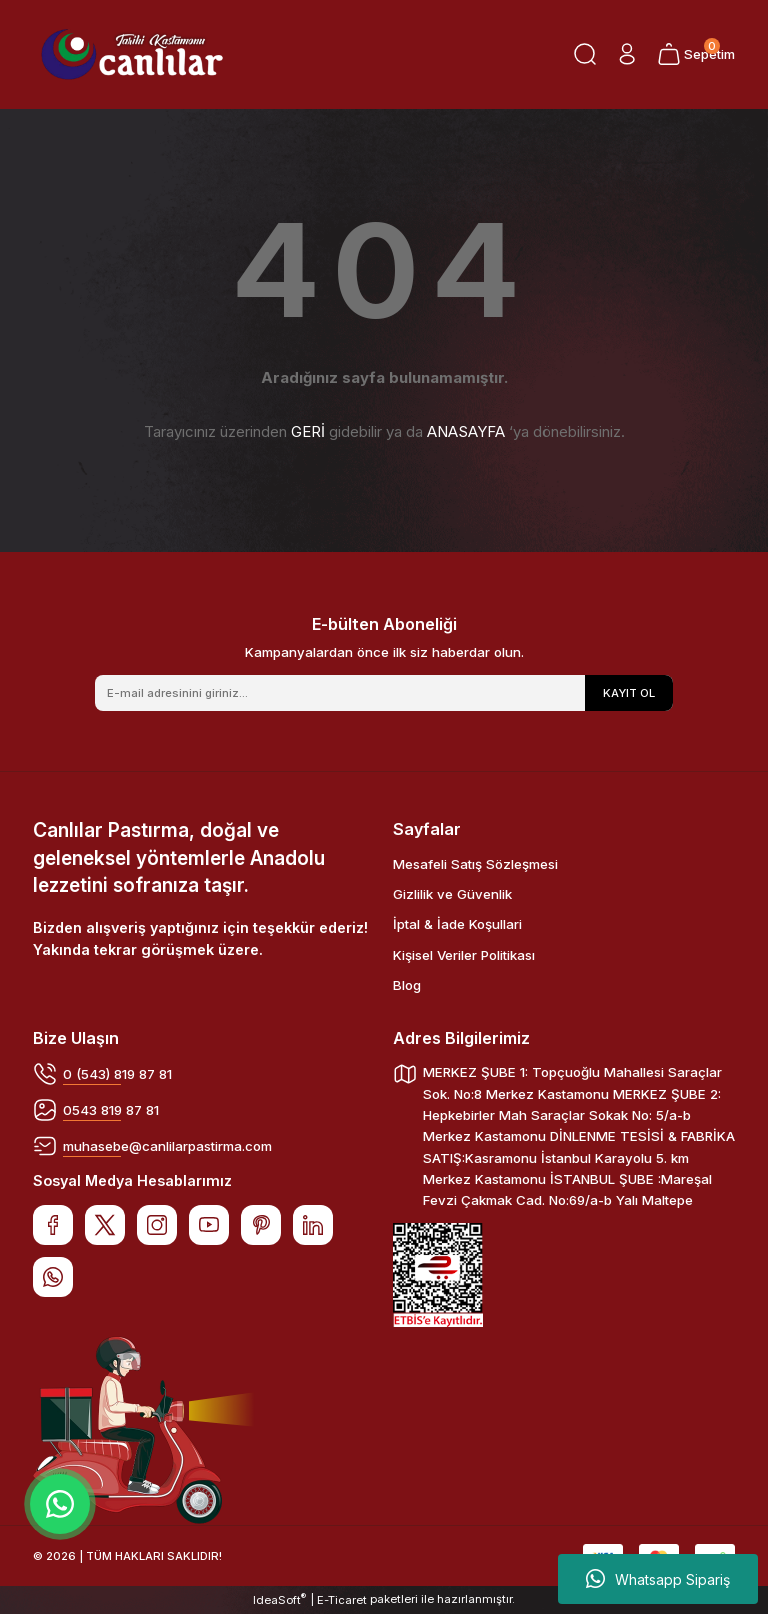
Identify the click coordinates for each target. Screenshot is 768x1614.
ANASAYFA (466, 431)
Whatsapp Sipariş (658, 1579)
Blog (407, 985)
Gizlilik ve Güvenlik (452, 894)
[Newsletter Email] (384, 693)
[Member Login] (627, 54)
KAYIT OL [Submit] (629, 693)
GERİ (308, 431)
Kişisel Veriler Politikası (464, 955)
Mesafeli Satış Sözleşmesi (475, 864)
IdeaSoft (279, 1599)
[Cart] (696, 54)
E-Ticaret (342, 1600)
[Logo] (132, 54)
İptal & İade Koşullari (457, 924)
